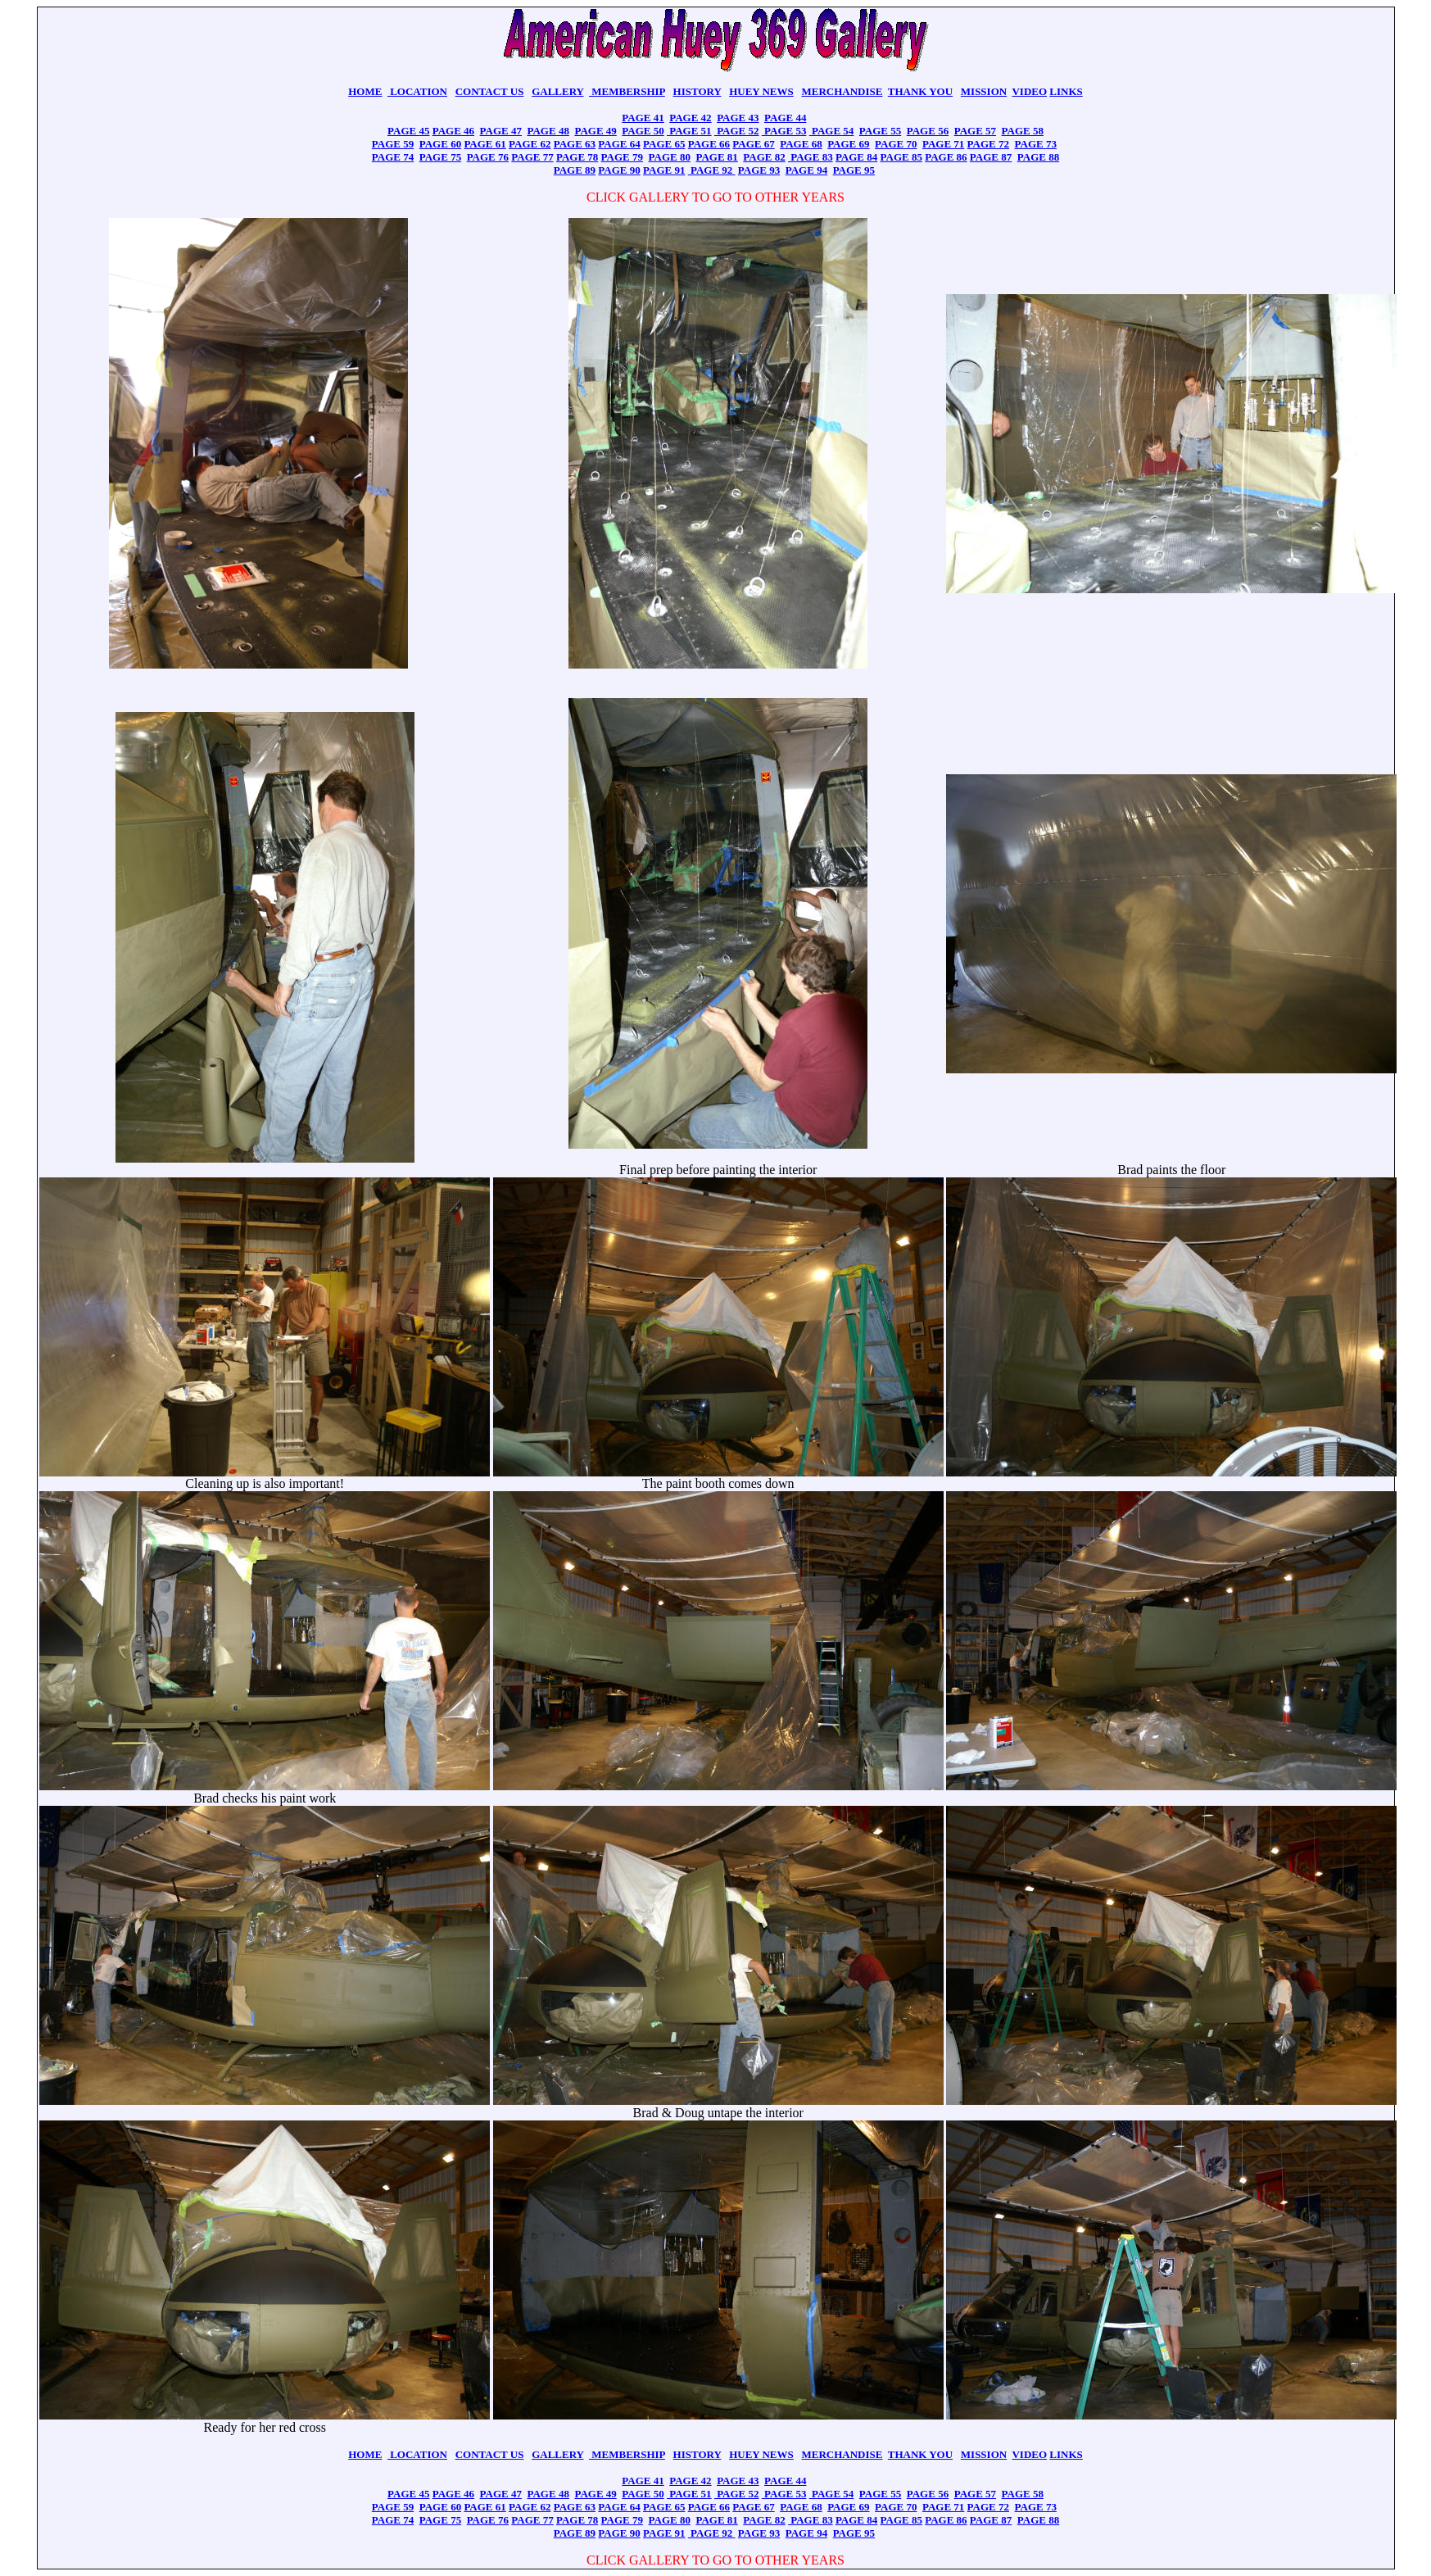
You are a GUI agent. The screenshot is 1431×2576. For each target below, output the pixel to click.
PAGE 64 (619, 144)
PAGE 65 (664, 144)
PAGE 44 (785, 117)
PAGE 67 (753, 144)
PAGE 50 (642, 131)
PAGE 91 (664, 170)
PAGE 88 (1038, 157)
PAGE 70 (896, 144)
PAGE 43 (738, 117)
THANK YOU (920, 91)
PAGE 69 (848, 144)
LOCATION (417, 91)
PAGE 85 (901, 157)
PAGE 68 (801, 144)
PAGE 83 (810, 157)
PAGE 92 (712, 170)
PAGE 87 (991, 157)
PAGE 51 (689, 131)
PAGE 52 (736, 131)
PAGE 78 (577, 157)
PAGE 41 (642, 117)
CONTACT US (489, 91)
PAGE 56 (928, 131)
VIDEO (1029, 91)
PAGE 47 (501, 131)
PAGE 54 (831, 131)
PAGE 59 (393, 144)
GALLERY (557, 91)
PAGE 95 (854, 170)
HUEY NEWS (761, 91)
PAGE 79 (622, 157)
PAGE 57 (975, 131)
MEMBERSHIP (627, 91)
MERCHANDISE (842, 91)
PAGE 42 (690, 117)
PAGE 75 (440, 157)
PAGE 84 (856, 157)
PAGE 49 (595, 131)
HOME (365, 91)
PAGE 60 (440, 144)
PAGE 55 (880, 131)
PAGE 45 (408, 131)
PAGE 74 (393, 157)
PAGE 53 (784, 131)
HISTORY (697, 91)
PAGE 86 (946, 157)
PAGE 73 (1036, 144)
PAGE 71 (943, 144)
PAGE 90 (619, 170)
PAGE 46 (453, 131)
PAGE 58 (1023, 131)
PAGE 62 (529, 144)
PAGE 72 (988, 144)
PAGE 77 (532, 157)
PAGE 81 (716, 157)
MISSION (984, 91)
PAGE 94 (806, 170)
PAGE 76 (488, 157)
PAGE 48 (548, 131)
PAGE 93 (759, 170)
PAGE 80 (670, 157)
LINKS (1065, 91)
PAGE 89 (574, 170)
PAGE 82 (764, 157)
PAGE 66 (709, 144)
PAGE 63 (574, 144)
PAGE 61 (484, 144)
